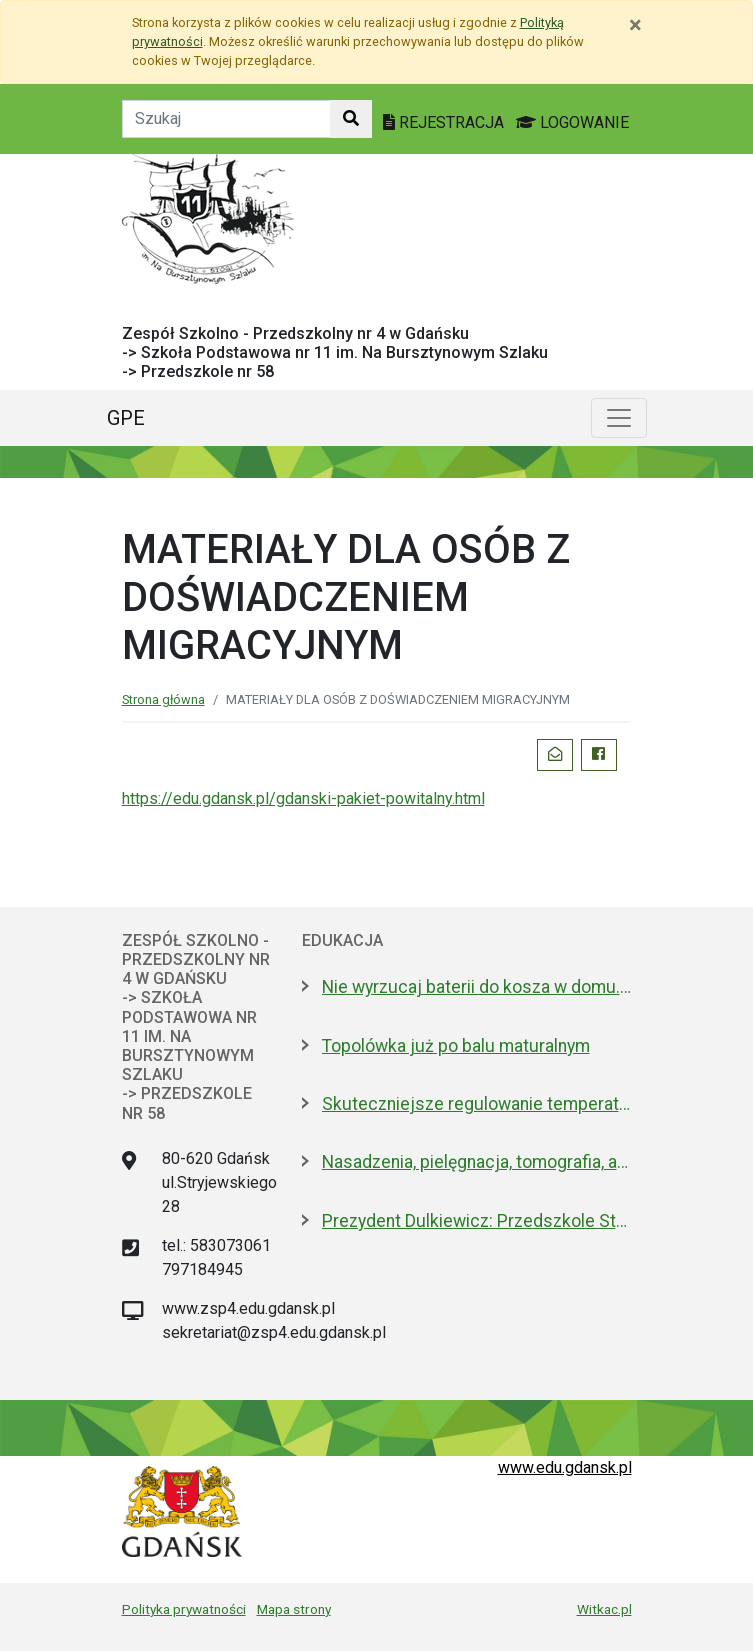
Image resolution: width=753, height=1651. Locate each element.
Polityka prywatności (184, 1609)
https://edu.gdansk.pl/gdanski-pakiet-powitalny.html (303, 798)
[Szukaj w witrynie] (351, 119)
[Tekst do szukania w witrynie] (226, 119)
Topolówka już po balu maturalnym (456, 1046)
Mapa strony (294, 1609)
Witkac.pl (604, 1609)
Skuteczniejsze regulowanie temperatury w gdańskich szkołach (477, 1104)
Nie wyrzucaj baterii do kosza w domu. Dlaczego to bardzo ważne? (477, 987)
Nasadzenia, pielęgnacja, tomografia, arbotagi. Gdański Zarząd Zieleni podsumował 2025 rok (477, 1162)
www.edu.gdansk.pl (565, 1467)
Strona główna (163, 699)
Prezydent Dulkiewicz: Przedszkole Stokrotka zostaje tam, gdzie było (477, 1221)
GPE (126, 418)
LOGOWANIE (572, 122)
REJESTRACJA (445, 122)
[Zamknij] (635, 25)
